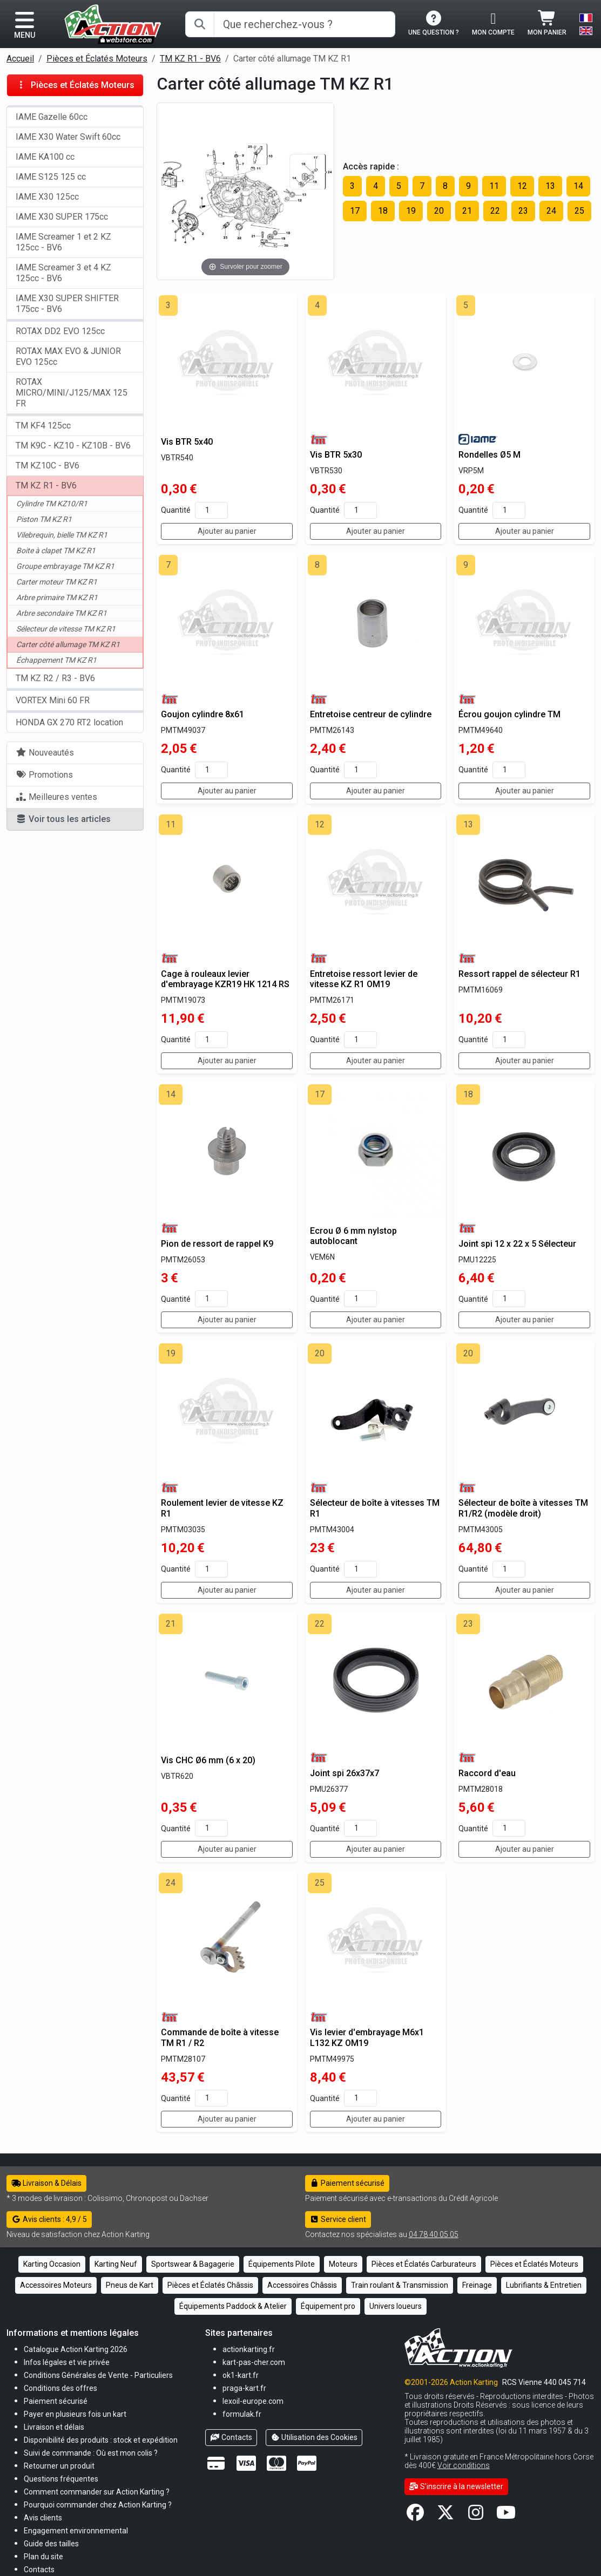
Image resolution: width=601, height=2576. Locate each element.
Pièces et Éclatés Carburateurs (424, 2264)
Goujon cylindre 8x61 (202, 714)
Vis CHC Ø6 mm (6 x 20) (208, 1760)
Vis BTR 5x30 (336, 455)
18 (383, 211)
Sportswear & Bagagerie (192, 2264)
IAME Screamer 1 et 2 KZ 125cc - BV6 (63, 242)
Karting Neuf (115, 2264)
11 (494, 186)
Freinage (477, 2285)
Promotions (44, 775)
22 (495, 211)
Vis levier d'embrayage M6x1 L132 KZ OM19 (367, 2037)
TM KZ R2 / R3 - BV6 (55, 678)
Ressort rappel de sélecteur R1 (519, 974)
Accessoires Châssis (302, 2285)
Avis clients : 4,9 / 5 (49, 2219)
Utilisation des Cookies (314, 2437)
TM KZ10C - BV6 (47, 465)
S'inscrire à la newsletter (456, 2486)
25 (579, 211)
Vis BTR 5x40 (187, 442)
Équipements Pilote (281, 2264)
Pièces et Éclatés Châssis (210, 2285)
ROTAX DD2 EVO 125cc (60, 331)
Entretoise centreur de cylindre (370, 714)
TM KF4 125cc (43, 425)
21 (467, 211)
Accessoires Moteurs (56, 2285)
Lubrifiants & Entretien (544, 2285)
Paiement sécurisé (347, 2183)
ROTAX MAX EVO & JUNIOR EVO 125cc (68, 356)
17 (355, 211)
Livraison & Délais (46, 2183)
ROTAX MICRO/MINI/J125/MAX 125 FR (71, 393)
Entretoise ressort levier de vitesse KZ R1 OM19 (363, 979)
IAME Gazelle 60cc (51, 117)
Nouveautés (45, 752)
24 (551, 211)
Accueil (20, 58)
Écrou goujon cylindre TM (509, 714)
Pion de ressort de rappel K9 (217, 1244)
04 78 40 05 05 (433, 2234)
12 (522, 186)
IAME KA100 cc (45, 157)
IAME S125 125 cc (51, 177)
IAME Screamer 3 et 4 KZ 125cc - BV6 (63, 272)
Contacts (231, 2437)
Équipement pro (328, 2306)
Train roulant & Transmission (399, 2285)
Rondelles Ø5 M (489, 455)
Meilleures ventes (56, 797)
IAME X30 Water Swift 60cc (68, 137)
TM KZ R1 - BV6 (190, 58)
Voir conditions (463, 2465)
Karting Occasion (51, 2264)
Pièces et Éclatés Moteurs (96, 58)
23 (523, 211)
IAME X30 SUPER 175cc (62, 217)
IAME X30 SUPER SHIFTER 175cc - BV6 (67, 303)
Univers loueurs (395, 2306)
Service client (338, 2219)
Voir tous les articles (63, 819)
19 (411, 211)
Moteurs (343, 2264)
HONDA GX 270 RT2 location (69, 722)
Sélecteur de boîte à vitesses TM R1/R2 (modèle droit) (523, 1508)
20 (439, 211)
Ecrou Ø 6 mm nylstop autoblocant (353, 1236)
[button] (51, 2543)
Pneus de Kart (129, 2285)
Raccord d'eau (487, 1773)
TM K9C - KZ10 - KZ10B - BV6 (73, 445)
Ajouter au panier (227, 531)
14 (578, 186)
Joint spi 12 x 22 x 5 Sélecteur (517, 1244)
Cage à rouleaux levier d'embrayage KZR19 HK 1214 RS (225, 979)
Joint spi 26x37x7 (344, 1773)
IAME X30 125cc (47, 197)
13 (550, 186)
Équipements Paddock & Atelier (233, 2306)
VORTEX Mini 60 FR (53, 700)
